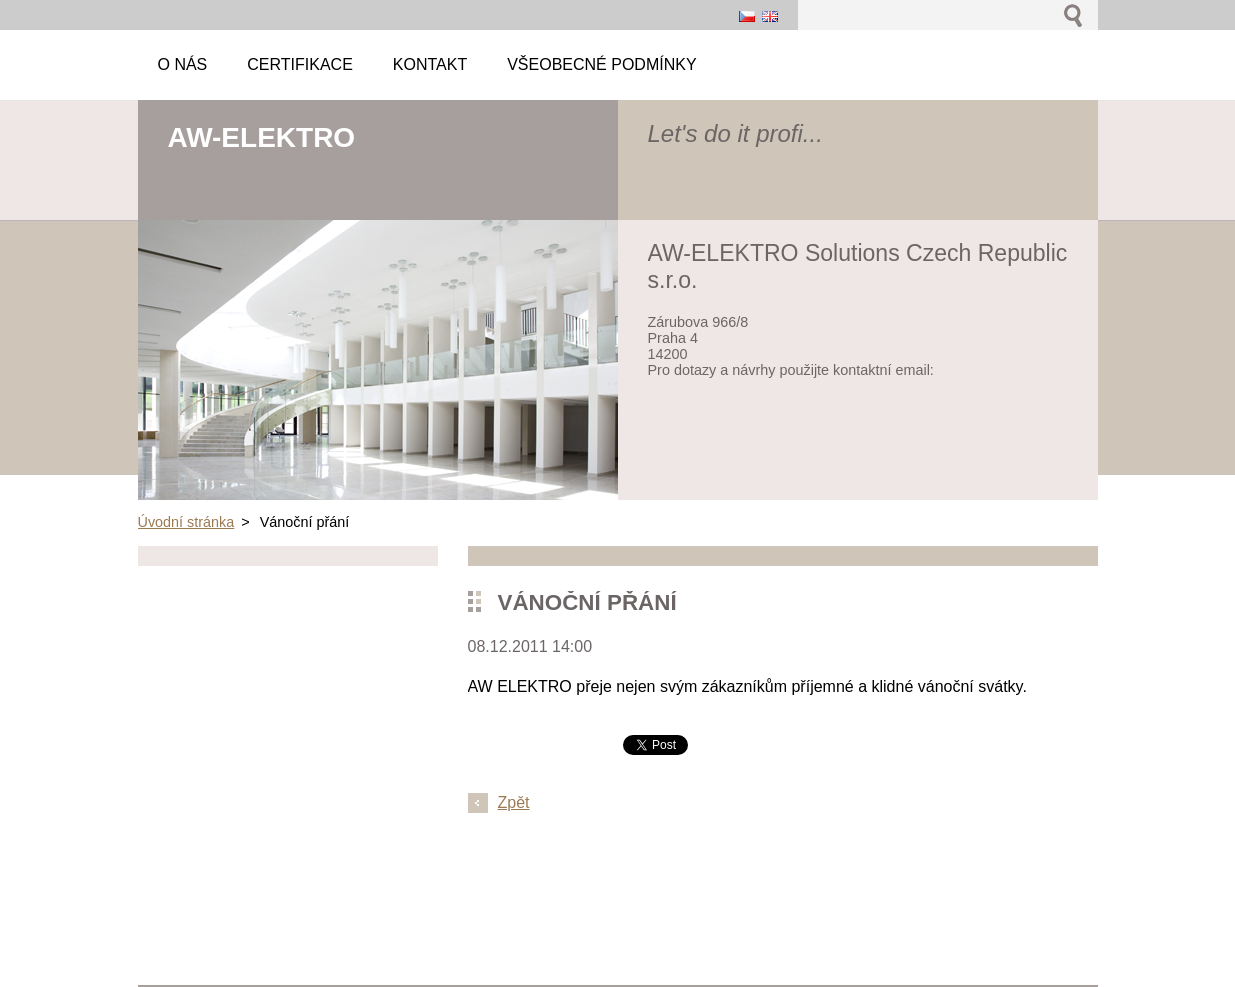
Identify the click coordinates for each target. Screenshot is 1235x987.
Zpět (514, 802)
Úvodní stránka (186, 522)
